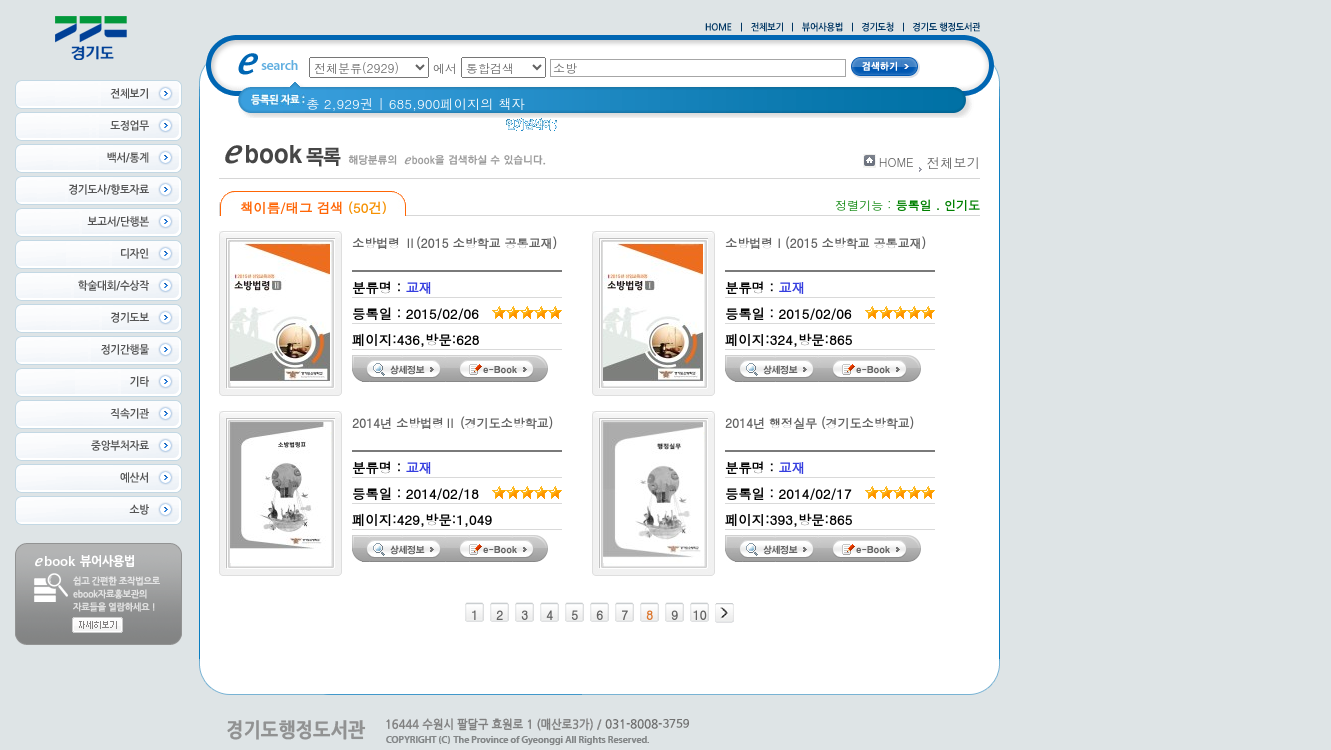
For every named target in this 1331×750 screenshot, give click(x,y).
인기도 (962, 204)
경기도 (632, 129)
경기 (583, 129)
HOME (896, 161)
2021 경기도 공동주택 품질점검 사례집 (785, 129)
